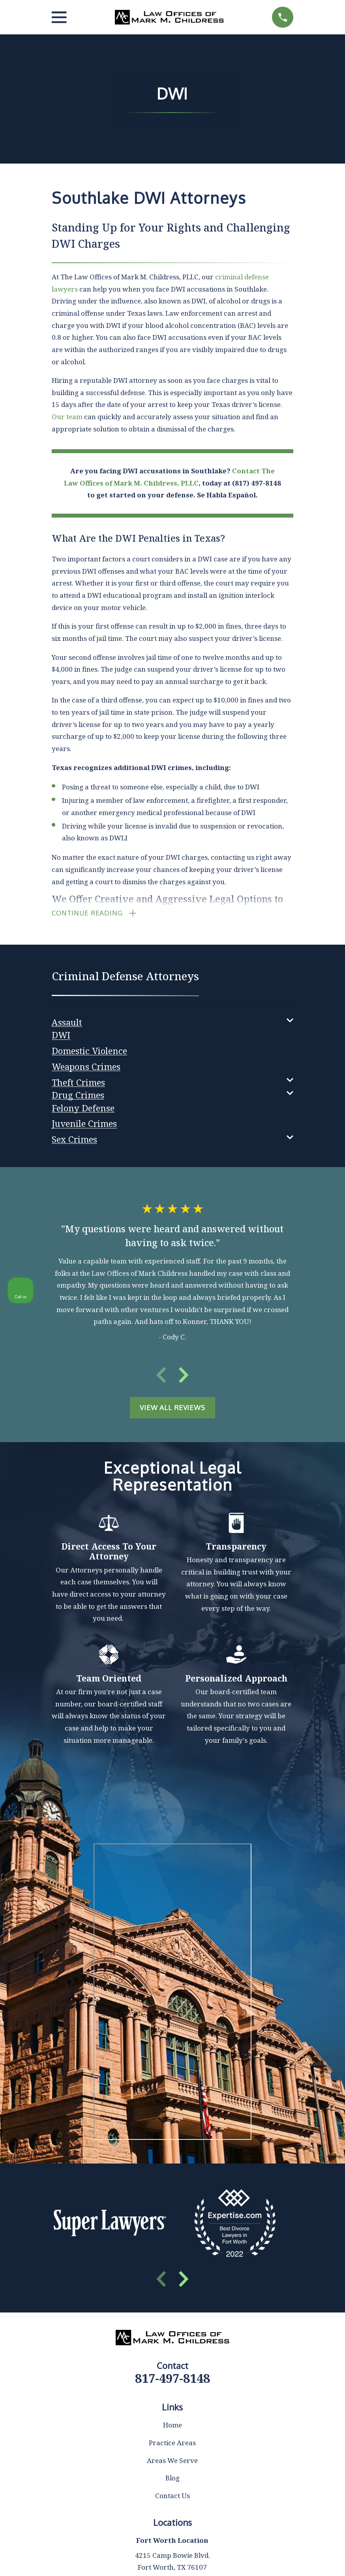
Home (172, 2428)
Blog (172, 2481)
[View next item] (183, 1378)
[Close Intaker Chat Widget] (319, 2323)
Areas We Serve (172, 2463)
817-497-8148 (172, 2381)
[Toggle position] (302, 2323)
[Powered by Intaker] (278, 2559)
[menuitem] (67, 1023)
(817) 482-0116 (229, 2371)
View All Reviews (172, 1411)
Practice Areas (172, 2445)
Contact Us (172, 2498)
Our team (67, 416)
